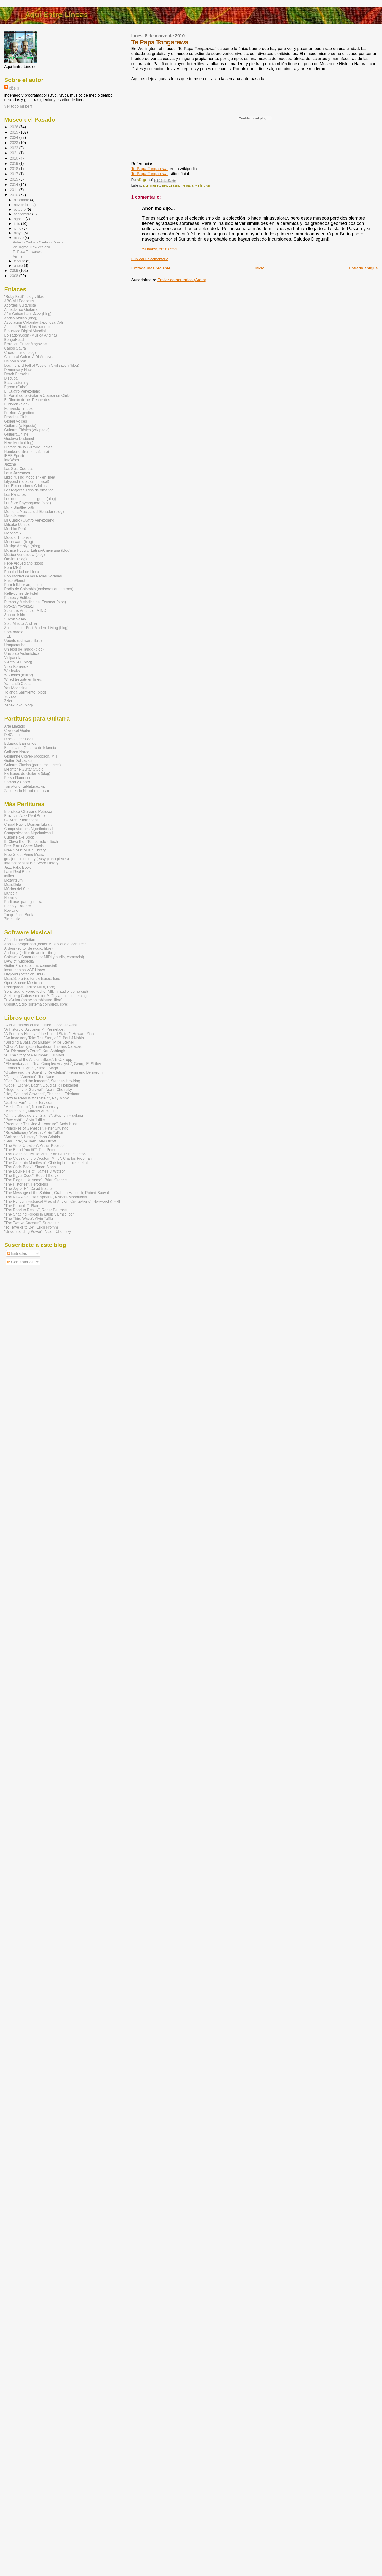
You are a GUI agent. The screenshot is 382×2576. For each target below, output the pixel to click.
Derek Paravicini (17, 374)
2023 (14, 143)
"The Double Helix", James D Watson (35, 1171)
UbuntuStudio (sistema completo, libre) (36, 1004)
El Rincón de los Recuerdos (27, 400)
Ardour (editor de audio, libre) (28, 948)
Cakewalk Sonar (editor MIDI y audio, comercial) (44, 957)
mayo (18, 233)
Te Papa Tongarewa (149, 168)
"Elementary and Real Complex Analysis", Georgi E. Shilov (52, 1064)
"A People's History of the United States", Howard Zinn (49, 1034)
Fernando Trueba (18, 408)
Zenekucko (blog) (18, 705)
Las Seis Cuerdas (18, 469)
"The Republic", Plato (21, 1206)
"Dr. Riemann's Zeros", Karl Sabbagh (34, 1051)
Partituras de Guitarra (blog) (27, 773)
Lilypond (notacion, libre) (24, 974)
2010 (14, 195)
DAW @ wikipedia (19, 961)
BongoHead (14, 340)
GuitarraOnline (16, 434)
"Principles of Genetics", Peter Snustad (36, 1128)
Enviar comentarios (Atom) (181, 279)
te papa (187, 185)
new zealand (171, 185)
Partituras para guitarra (23, 902)
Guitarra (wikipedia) (20, 426)
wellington (202, 185)
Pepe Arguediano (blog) (23, 563)
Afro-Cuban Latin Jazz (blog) (28, 314)
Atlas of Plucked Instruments (27, 327)
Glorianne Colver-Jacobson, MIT (31, 756)
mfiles (9, 876)
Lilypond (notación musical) (26, 482)
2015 (14, 179)
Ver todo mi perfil (18, 106)
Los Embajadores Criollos (25, 486)
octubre (20, 209)
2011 (14, 190)
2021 (14, 153)
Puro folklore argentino (23, 585)
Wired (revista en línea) (23, 679)
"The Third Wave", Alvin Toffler (29, 1219)
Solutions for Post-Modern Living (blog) (36, 628)
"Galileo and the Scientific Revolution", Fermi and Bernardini (53, 1072)
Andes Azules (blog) (20, 318)
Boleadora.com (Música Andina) (30, 335)
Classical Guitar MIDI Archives (29, 357)
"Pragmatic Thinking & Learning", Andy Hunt (40, 1124)
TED (7, 636)
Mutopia (10, 893)
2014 (14, 185)
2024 (14, 137)
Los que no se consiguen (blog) (30, 499)
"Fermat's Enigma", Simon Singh (31, 1068)
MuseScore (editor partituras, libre (32, 978)
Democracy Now (17, 370)
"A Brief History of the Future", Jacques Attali (41, 1025)
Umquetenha (14, 645)
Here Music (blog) (18, 443)
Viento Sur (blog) (18, 662)
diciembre (22, 200)
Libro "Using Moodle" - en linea (29, 477)
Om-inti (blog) (15, 559)
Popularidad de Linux (21, 572)
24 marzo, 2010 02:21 (159, 249)
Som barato (13, 632)
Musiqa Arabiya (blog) (22, 546)
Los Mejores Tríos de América (28, 490)
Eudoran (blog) (16, 404)
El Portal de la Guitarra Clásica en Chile (37, 395)
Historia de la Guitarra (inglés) (28, 447)
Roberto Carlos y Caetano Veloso (38, 242)
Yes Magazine (15, 688)
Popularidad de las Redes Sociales (33, 576)
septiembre (23, 214)
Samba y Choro (17, 782)
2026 (14, 127)
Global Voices (15, 421)
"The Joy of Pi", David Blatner (28, 1188)
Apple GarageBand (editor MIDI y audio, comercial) (46, 944)
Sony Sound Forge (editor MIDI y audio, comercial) (46, 991)
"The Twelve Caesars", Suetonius (31, 1223)
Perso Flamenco (17, 778)
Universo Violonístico (21, 654)
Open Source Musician (23, 983)
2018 (14, 169)
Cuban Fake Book (19, 837)
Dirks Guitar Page (18, 739)
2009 (14, 271)
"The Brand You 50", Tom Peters (30, 1150)
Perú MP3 (12, 568)
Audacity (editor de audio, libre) (30, 953)
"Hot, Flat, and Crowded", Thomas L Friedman (42, 1094)
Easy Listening (16, 383)
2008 (14, 276)
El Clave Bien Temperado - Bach (31, 842)
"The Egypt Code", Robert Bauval (31, 1176)
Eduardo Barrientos (20, 743)
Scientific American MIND (25, 611)
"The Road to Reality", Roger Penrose (35, 1210)
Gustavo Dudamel (19, 439)
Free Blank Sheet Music (24, 846)
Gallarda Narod (16, 752)
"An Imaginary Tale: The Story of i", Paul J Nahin (44, 1038)
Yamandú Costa (17, 684)
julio (17, 224)
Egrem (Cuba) (15, 387)
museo (155, 185)
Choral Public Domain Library (28, 824)
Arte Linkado (14, 726)
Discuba (10, 378)
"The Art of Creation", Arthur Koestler (34, 1145)
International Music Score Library (31, 863)
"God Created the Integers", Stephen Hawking (42, 1081)
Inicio (259, 268)
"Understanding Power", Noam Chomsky (37, 1231)
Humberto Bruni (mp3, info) (26, 451)
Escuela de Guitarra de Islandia (30, 748)
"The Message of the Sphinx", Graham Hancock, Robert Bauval (56, 1193)
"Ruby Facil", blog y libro (24, 297)
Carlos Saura (15, 348)
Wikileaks (12, 671)
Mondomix (12, 533)
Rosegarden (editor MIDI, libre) (29, 987)
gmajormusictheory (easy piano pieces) (36, 859)
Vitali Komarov (16, 666)
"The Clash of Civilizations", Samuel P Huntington (45, 1154)
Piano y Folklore (17, 906)
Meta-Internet (15, 516)
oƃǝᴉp (14, 88)
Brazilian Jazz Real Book (24, 816)
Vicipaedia (12, 658)
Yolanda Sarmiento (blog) (25, 692)
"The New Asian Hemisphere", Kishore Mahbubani (45, 1197)
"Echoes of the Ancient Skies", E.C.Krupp (38, 1059)
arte (146, 185)
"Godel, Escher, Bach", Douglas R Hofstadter (41, 1085)
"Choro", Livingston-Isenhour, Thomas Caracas (43, 1047)
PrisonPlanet (14, 580)
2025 (14, 132)
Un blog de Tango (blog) (24, 649)
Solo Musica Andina (20, 623)
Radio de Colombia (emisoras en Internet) (38, 589)
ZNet (8, 701)
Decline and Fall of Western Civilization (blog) (41, 365)
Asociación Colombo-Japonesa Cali (33, 322)
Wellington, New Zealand (31, 247)
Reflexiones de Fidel (21, 593)
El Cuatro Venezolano (22, 391)
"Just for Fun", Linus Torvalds (28, 1102)
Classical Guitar (17, 730)
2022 (14, 148)
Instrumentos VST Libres (24, 970)
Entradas (17, 1253)
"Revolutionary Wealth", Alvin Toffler (33, 1133)
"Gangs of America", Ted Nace (29, 1077)
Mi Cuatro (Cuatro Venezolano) (29, 520)
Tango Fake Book (18, 915)
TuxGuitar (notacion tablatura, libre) (33, 1000)
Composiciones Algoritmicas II (29, 833)
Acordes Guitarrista (20, 305)
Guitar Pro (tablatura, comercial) (30, 966)
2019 (14, 164)
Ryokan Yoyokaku (19, 606)
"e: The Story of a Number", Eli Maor (34, 1055)
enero (19, 266)
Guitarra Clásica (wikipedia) (27, 430)
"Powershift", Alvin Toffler (24, 1120)
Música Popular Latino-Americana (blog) (37, 550)
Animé (17, 256)
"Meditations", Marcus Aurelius (29, 1111)
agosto (20, 219)
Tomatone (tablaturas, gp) (25, 786)
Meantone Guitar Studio (23, 769)
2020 (14, 158)
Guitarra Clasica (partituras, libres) (32, 765)
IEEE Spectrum (17, 456)
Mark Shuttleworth (19, 507)
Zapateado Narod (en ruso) (26, 791)
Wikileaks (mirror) (18, 675)
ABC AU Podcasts (19, 301)
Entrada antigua (363, 268)
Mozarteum (13, 880)
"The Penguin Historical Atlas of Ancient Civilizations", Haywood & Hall (62, 1201)
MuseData (12, 885)
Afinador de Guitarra (20, 309)
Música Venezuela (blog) (24, 555)
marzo (19, 238)
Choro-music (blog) (20, 352)
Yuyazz (10, 697)
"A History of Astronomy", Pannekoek (34, 1029)
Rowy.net (11, 910)
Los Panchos (15, 494)
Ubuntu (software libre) (23, 641)
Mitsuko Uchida (17, 525)
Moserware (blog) (18, 542)
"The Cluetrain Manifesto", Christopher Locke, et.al (46, 1163)
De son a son (15, 361)
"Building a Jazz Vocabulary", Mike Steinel (39, 1042)
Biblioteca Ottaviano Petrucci (28, 811)
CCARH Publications (21, 820)
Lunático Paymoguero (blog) (27, 503)
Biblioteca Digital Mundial (25, 331)
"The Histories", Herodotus (26, 1184)
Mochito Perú (15, 529)
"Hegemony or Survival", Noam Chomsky (38, 1090)
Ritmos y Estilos (17, 598)
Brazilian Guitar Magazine (25, 344)
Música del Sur (16, 889)
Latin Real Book (17, 872)
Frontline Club (15, 417)
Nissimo (10, 897)
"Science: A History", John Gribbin (32, 1137)
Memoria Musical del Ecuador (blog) (34, 512)
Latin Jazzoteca (17, 473)
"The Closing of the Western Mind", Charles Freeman (48, 1158)
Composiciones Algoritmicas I (28, 829)
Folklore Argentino (19, 413)
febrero (20, 261)
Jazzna (10, 464)
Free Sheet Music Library (25, 850)
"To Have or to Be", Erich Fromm (31, 1227)
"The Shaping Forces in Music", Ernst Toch (39, 1214)
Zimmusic (12, 919)
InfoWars (11, 460)
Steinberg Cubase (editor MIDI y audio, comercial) (45, 996)
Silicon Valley (15, 619)
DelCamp (12, 735)
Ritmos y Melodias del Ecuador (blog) (35, 602)
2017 (14, 174)
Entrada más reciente (150, 268)
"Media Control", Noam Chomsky (31, 1107)
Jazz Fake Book (17, 867)
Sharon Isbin (14, 615)
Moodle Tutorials (17, 537)
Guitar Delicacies (18, 761)
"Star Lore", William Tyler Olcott (30, 1141)
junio (18, 228)
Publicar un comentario (150, 259)
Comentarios (20, 1262)
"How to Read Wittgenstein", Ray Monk (36, 1098)
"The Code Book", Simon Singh (30, 1167)
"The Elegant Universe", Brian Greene (35, 1180)
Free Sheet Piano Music (24, 854)
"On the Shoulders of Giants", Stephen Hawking (43, 1115)
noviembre (22, 205)
